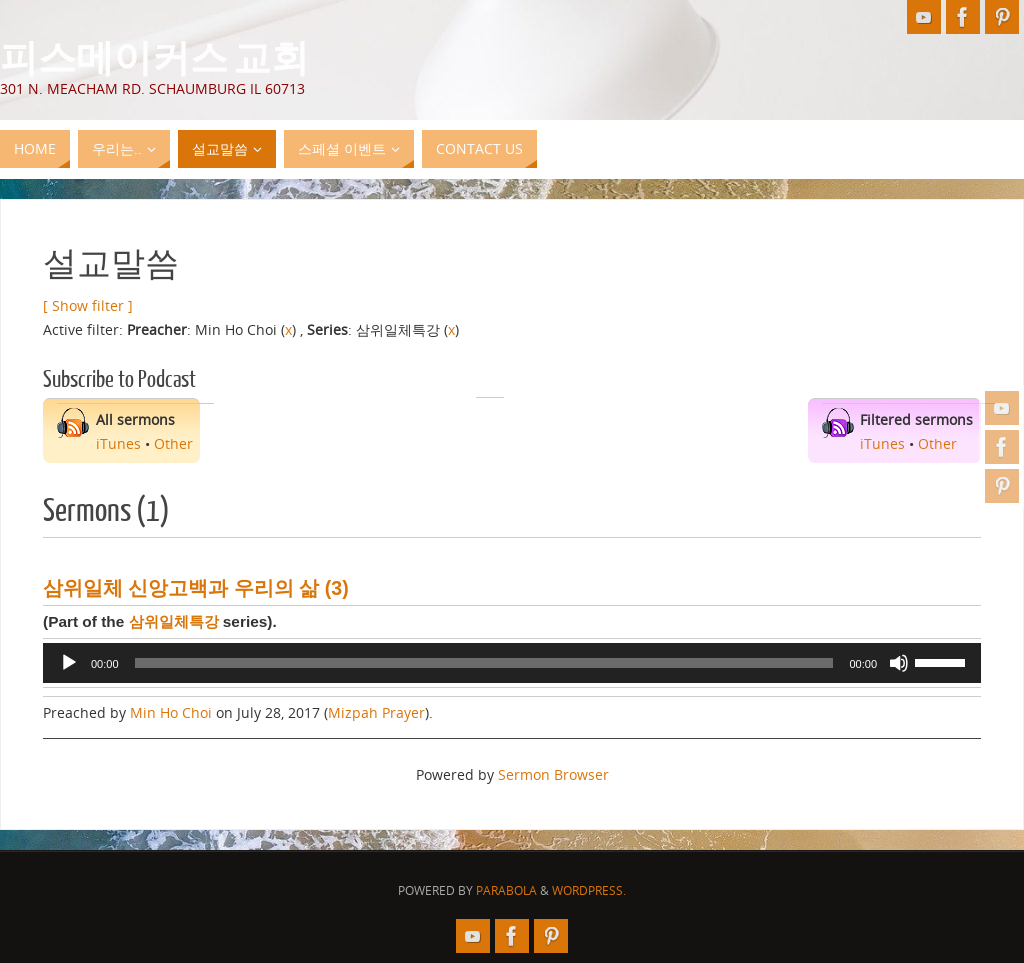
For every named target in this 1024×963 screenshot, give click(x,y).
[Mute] (899, 663)
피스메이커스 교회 (154, 56)
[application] (512, 663)
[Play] (69, 663)
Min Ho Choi (171, 712)
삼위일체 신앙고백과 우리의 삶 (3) (196, 588)
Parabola (506, 890)
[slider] (484, 663)
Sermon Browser (553, 774)
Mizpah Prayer (376, 712)
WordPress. (589, 890)
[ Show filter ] (88, 305)
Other (173, 443)
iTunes (118, 443)
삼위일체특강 (174, 621)
